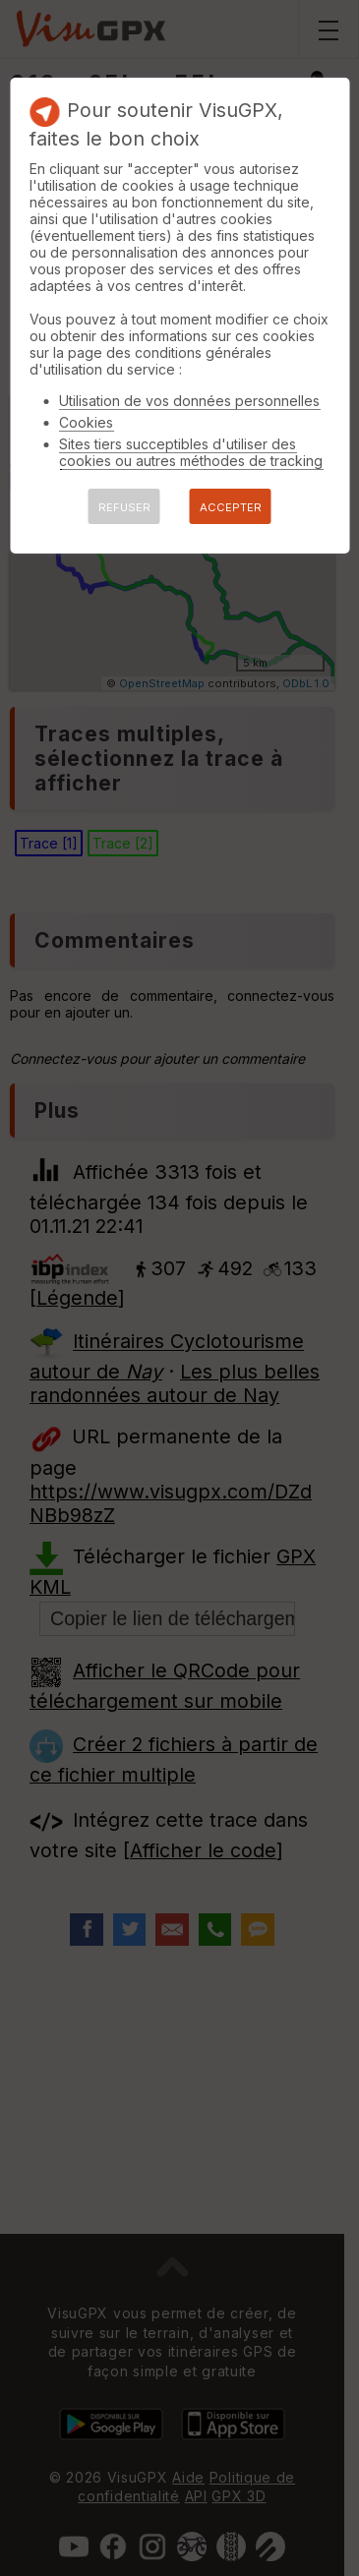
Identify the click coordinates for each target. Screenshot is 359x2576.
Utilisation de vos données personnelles (189, 400)
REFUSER (124, 507)
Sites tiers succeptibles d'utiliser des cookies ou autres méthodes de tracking (191, 452)
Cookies (86, 422)
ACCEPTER (231, 507)
